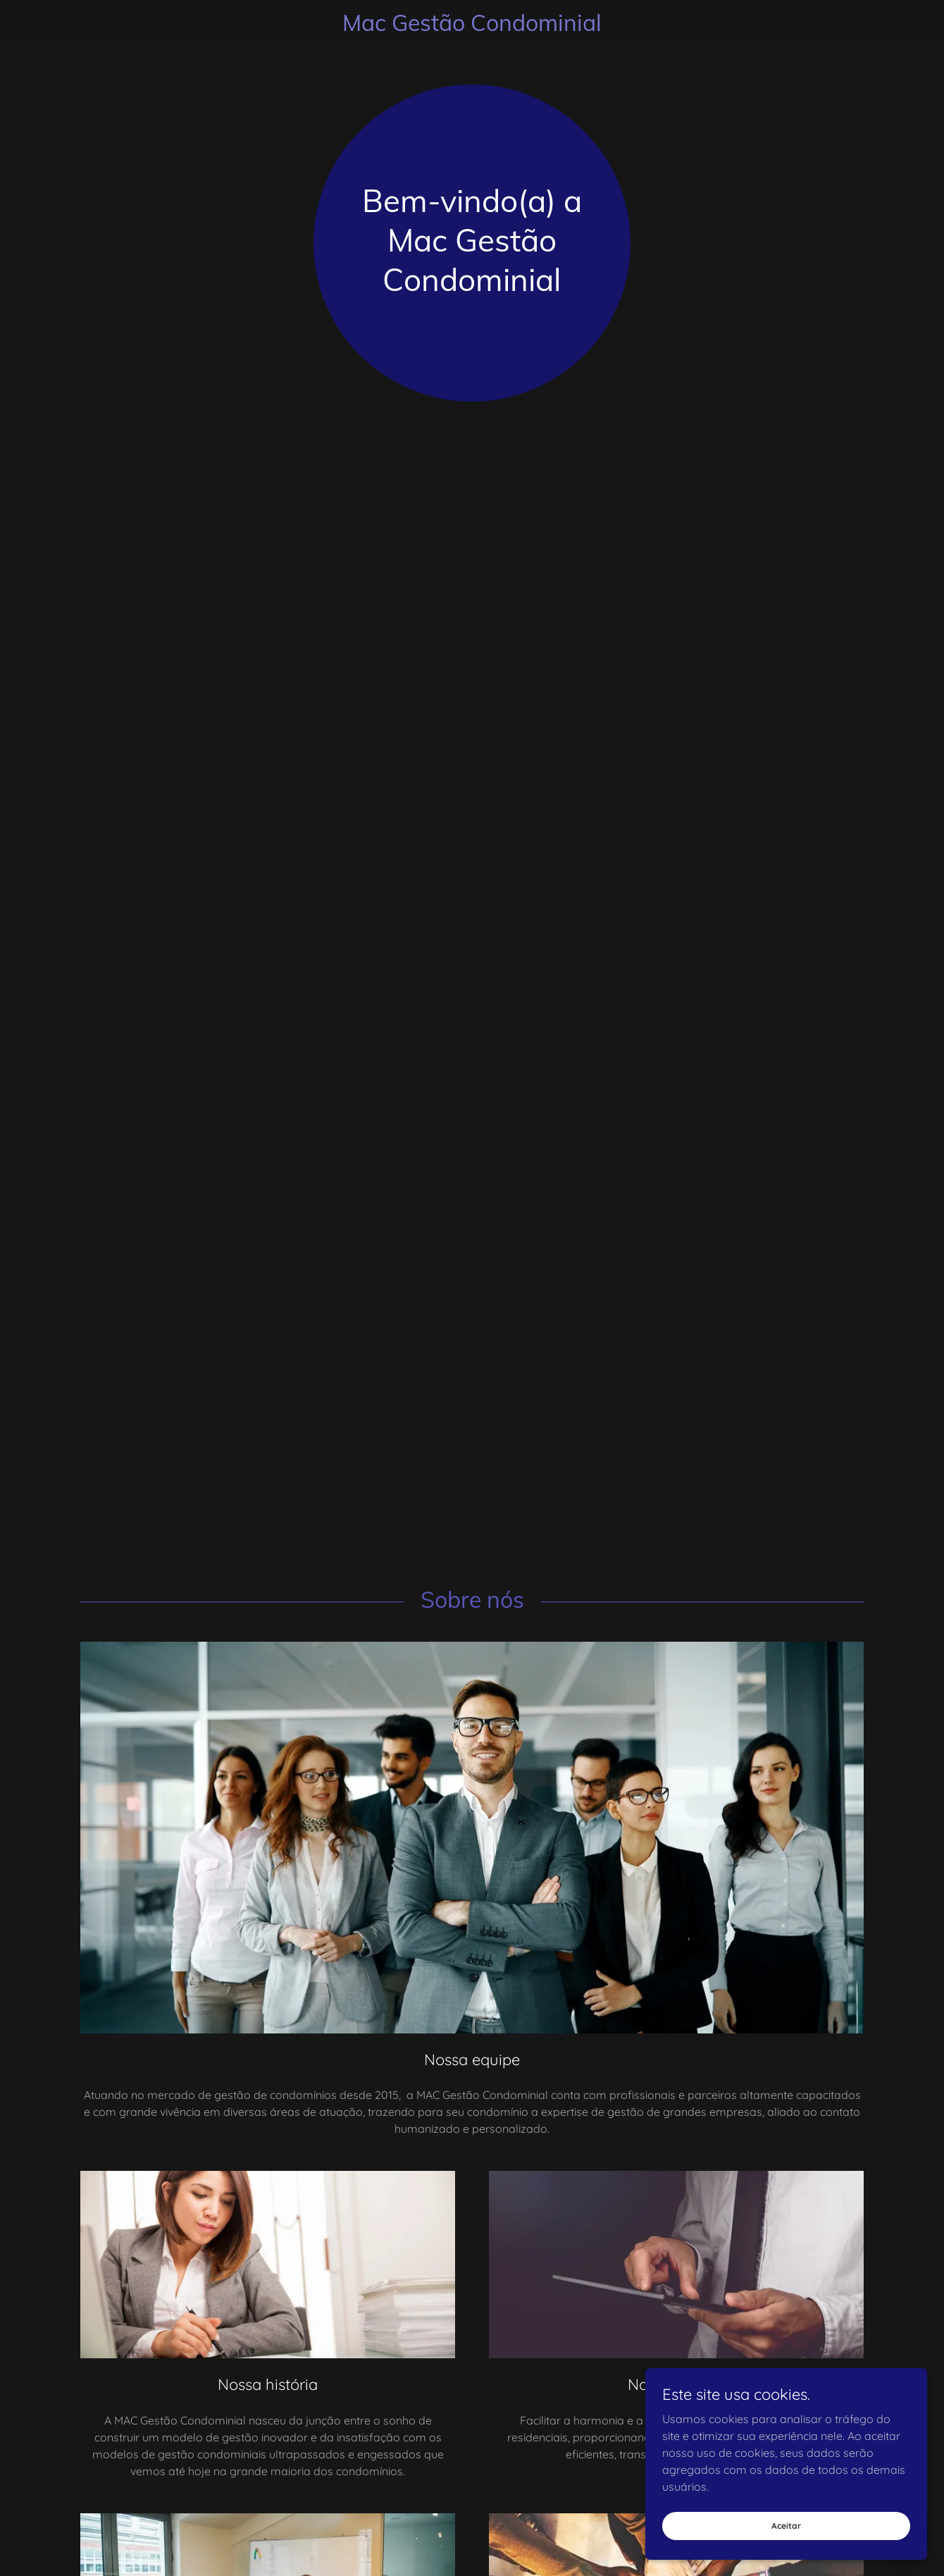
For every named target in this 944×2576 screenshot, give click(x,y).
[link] (472, 27)
